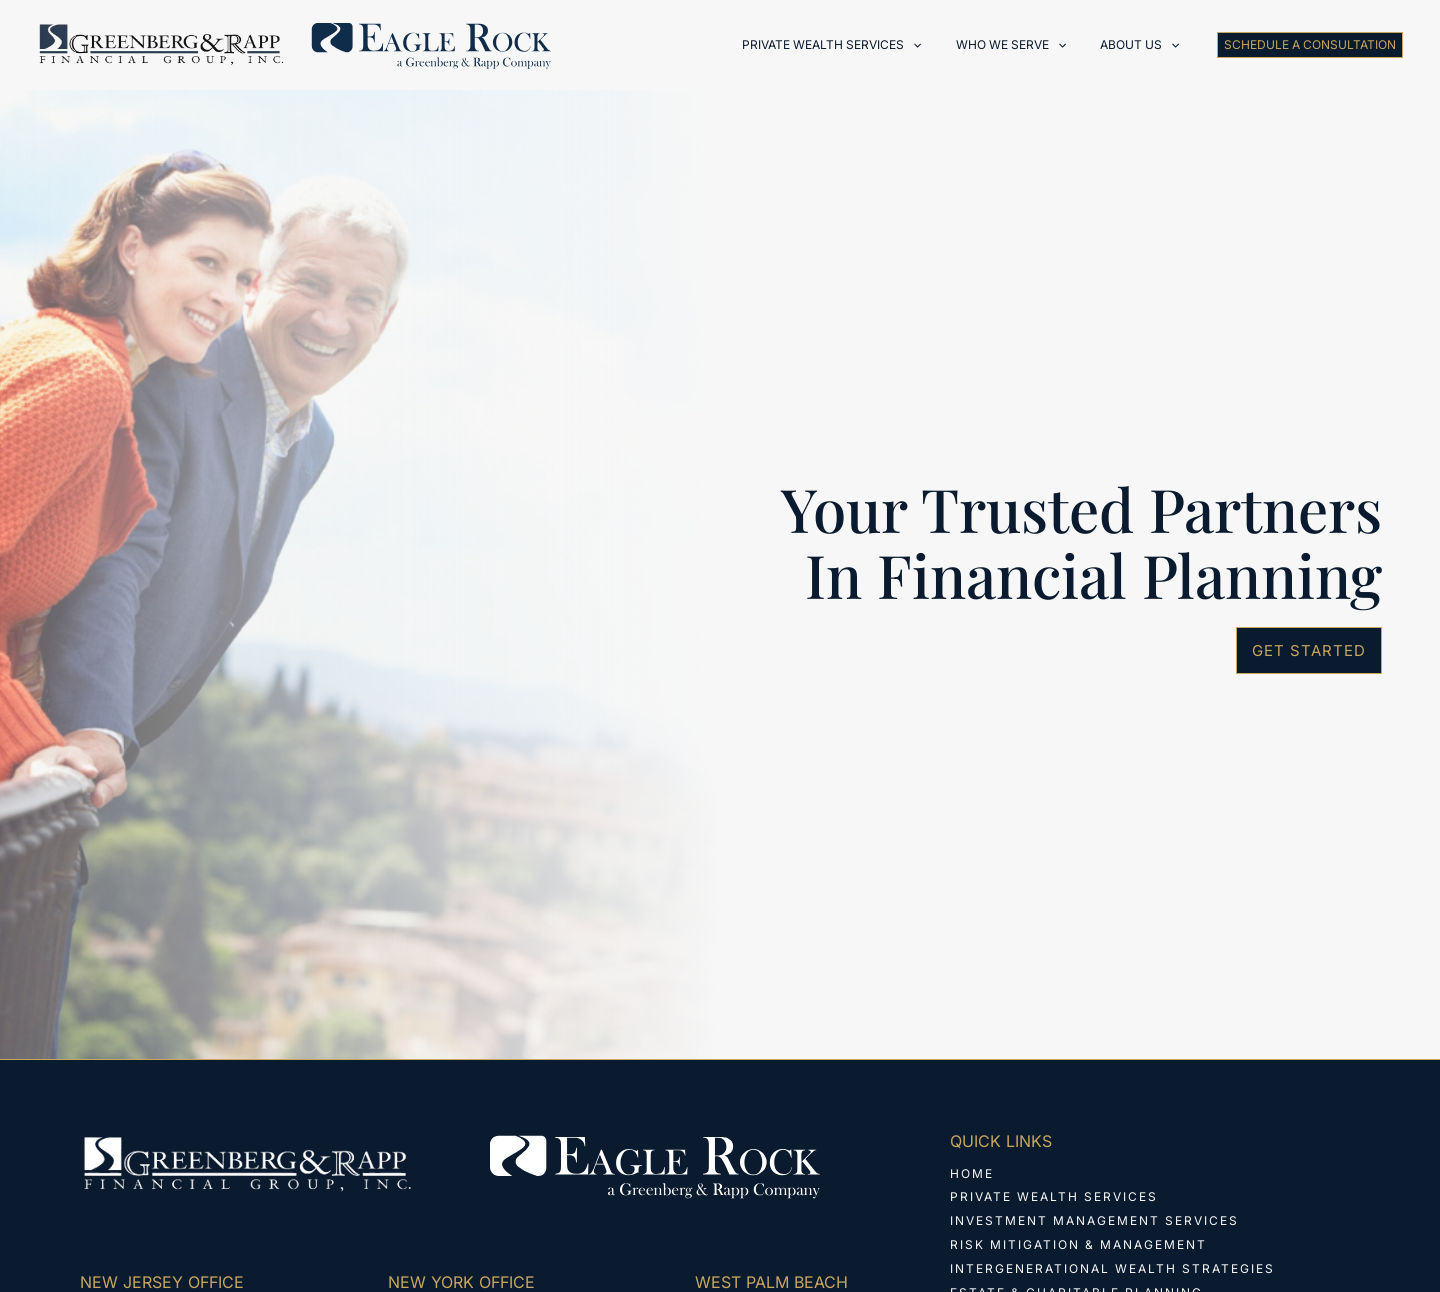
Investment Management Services (1094, 1221)
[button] (1310, 45)
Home (972, 1173)
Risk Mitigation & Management (1078, 1245)
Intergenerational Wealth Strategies (1112, 1269)
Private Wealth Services (1054, 1197)
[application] (938, 45)
